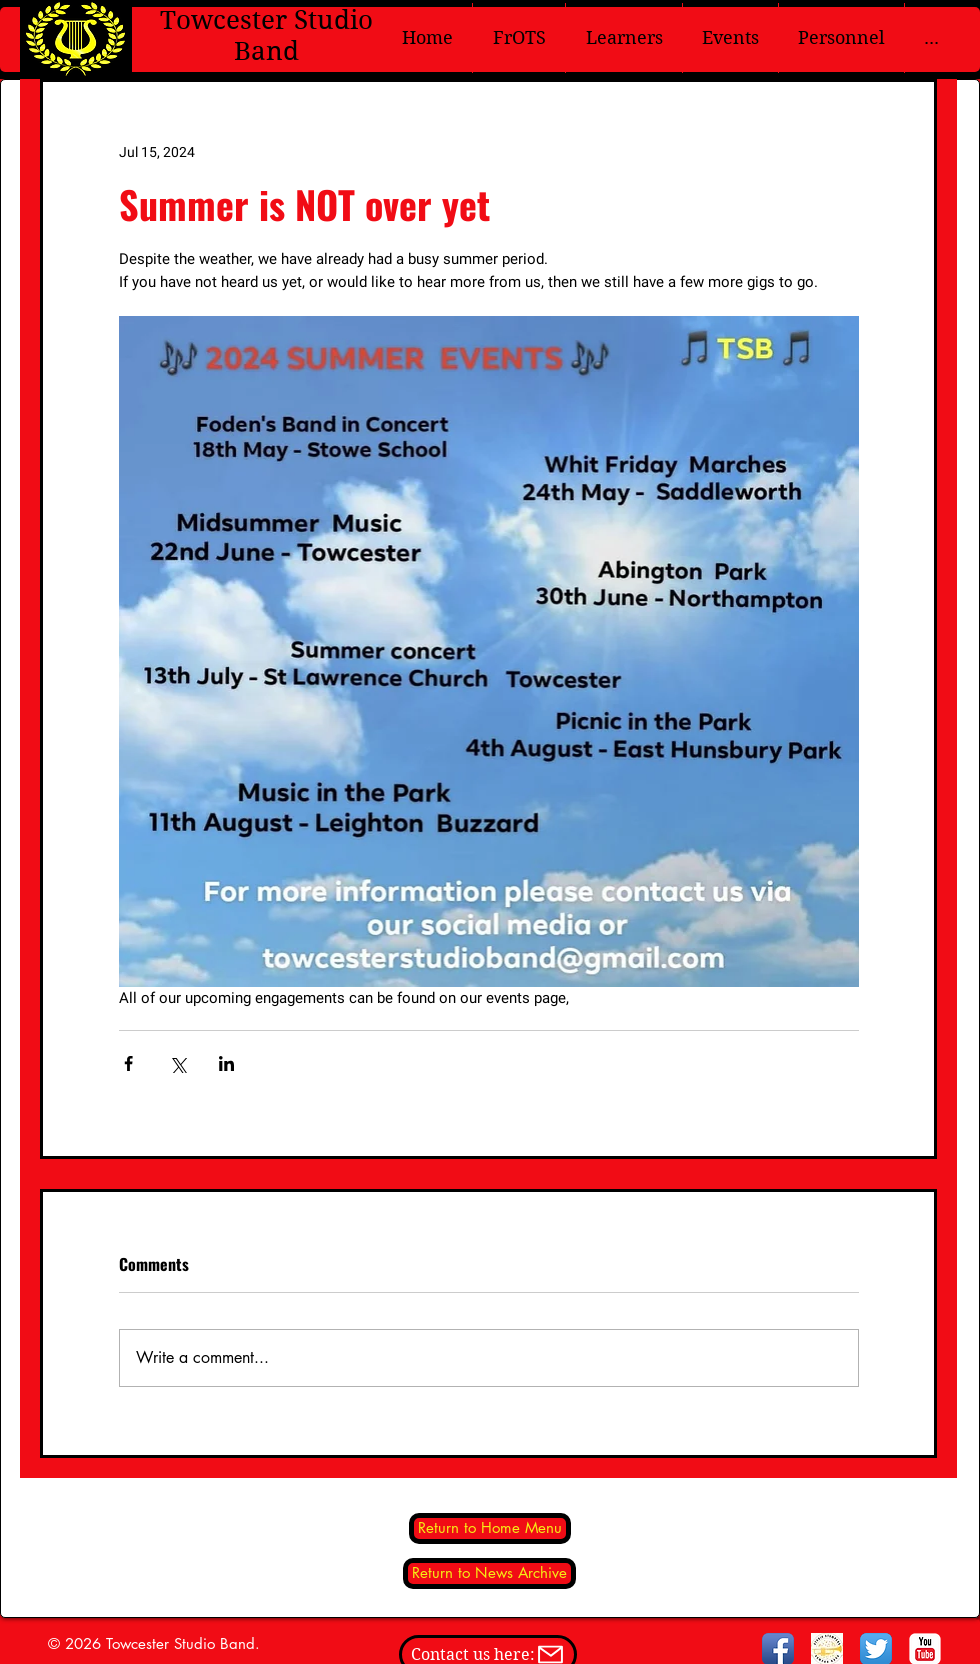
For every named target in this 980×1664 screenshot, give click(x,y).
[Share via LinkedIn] (226, 1063)
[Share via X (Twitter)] (177, 1063)
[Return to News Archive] (489, 1573)
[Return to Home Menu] (490, 1528)
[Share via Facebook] (128, 1063)
